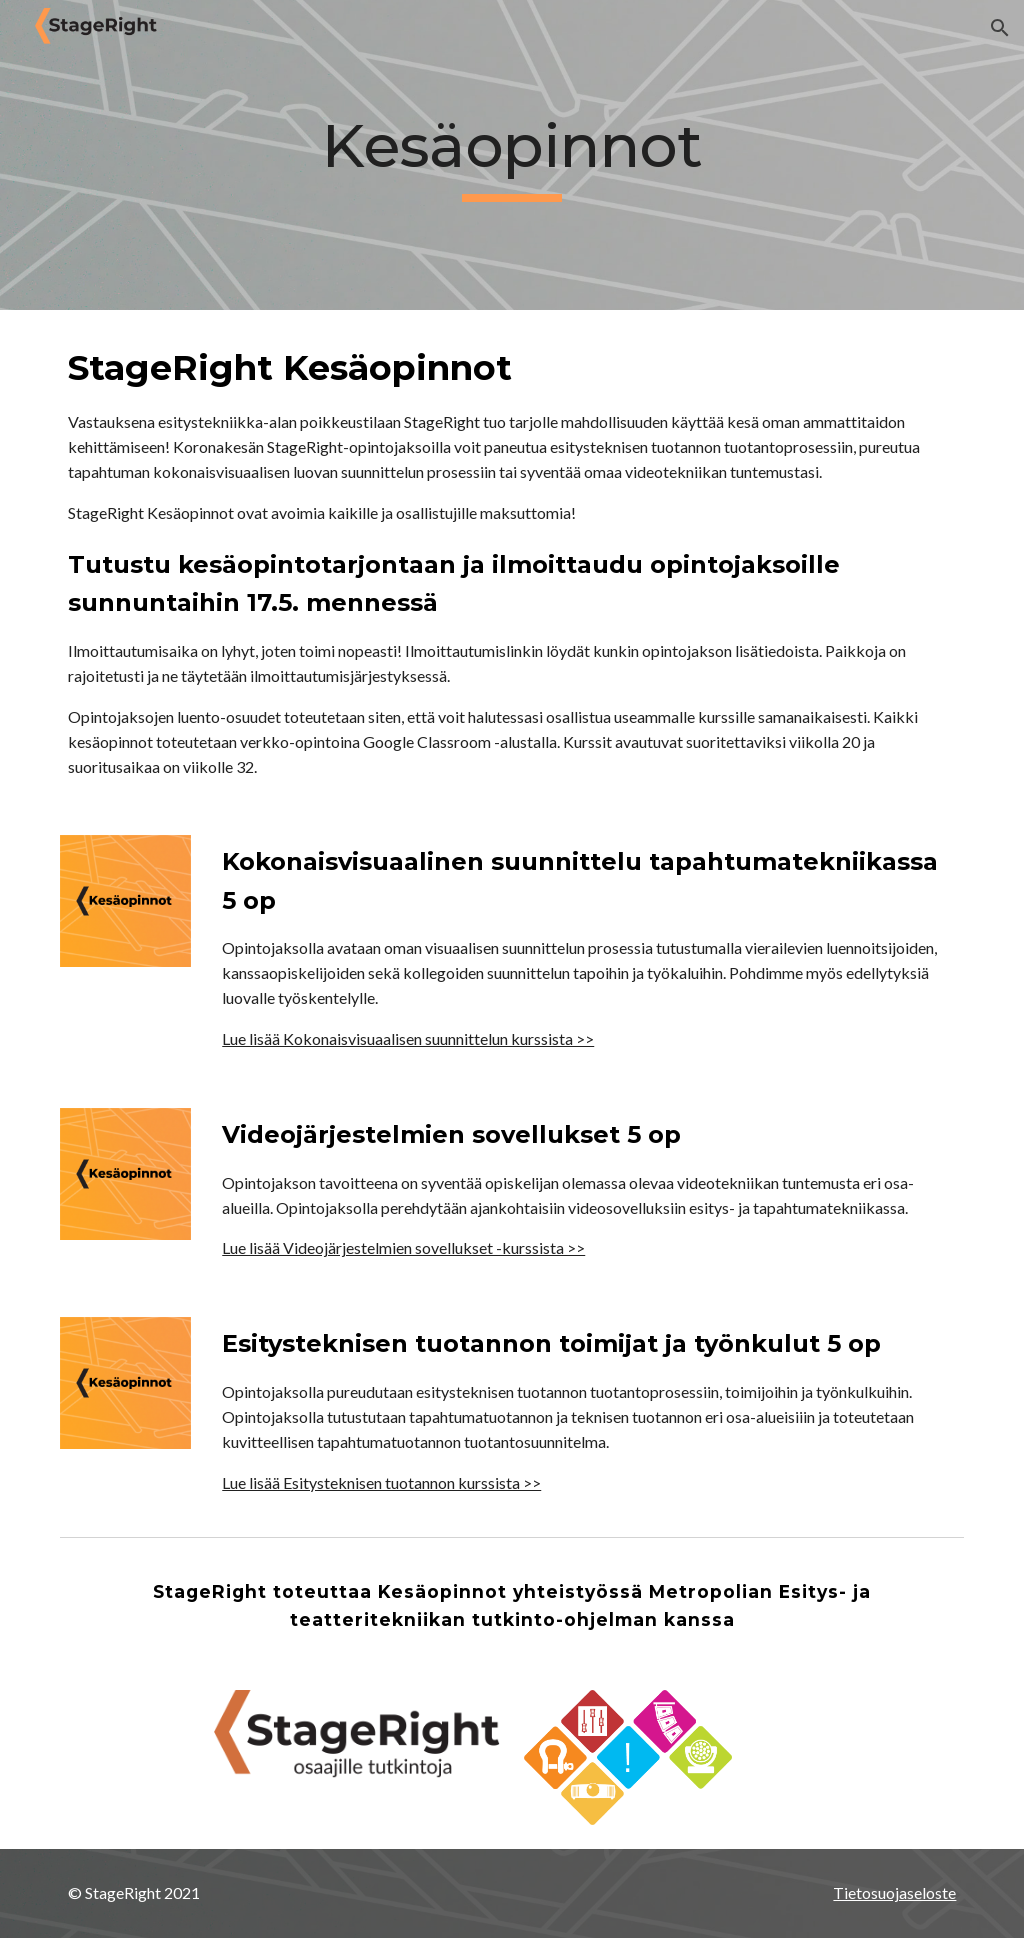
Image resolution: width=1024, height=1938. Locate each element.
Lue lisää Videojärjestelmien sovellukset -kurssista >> (403, 1247)
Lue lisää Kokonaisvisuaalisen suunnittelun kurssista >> (408, 1038)
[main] (511, 155)
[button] (1000, 28)
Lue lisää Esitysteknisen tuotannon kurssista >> (381, 1482)
